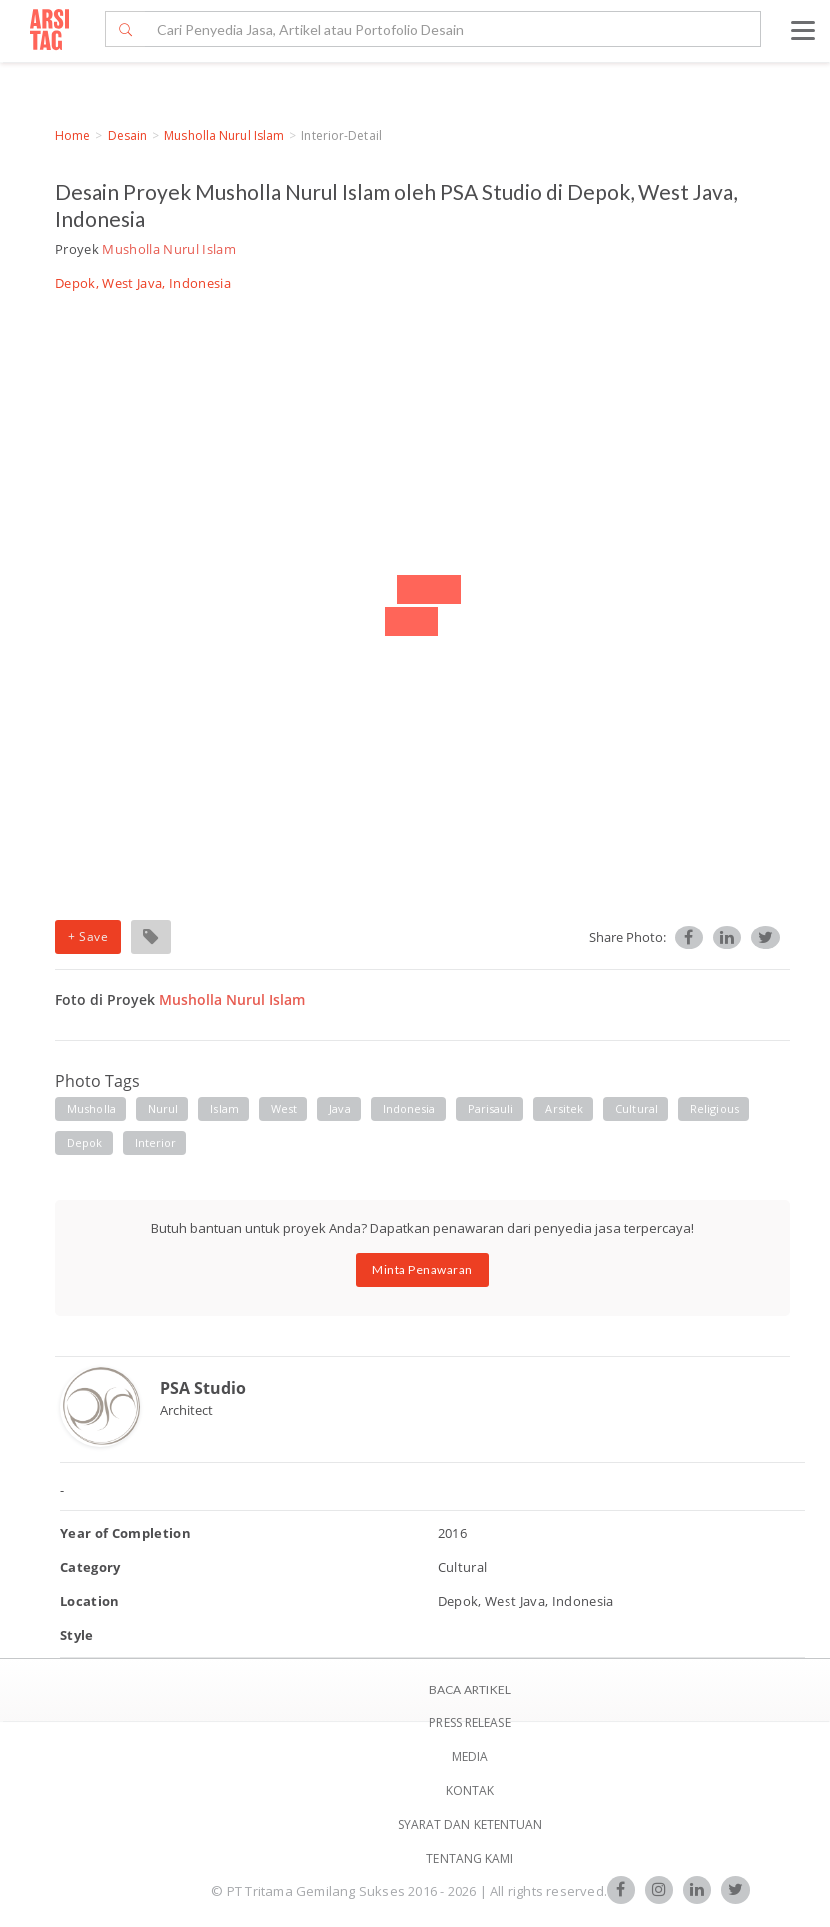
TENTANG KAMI (469, 1858)
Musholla (91, 1108)
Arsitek (564, 1108)
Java (339, 1108)
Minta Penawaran (422, 1269)
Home (72, 135)
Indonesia (409, 1108)
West (284, 1108)
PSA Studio (203, 1388)
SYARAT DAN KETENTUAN (470, 1824)
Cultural (636, 1108)
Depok (85, 1142)
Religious (714, 1108)
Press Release (469, 1722)
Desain (128, 135)
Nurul (163, 1108)
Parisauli (491, 1108)
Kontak (470, 1790)
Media (470, 1756)
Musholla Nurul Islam (224, 135)
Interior (156, 1142)
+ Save (88, 936)
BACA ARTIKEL (470, 1689)
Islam (224, 1108)
